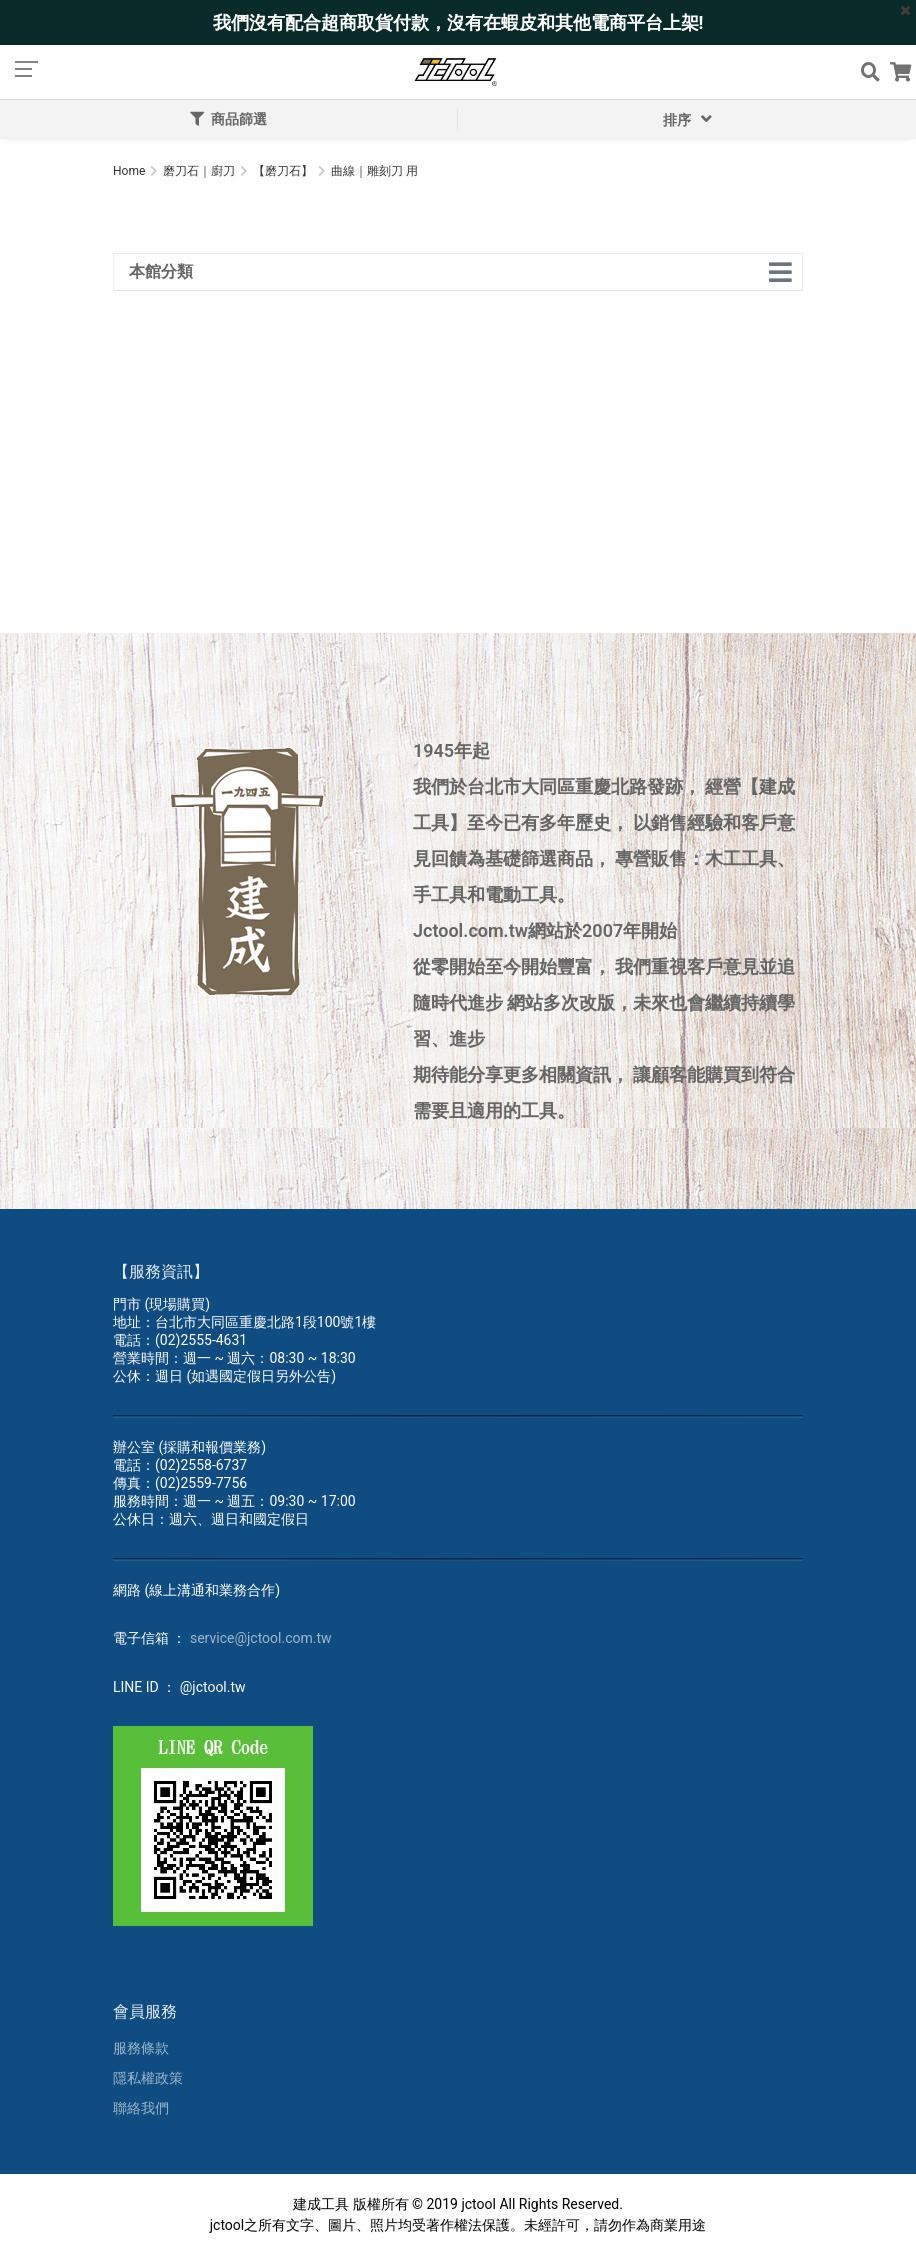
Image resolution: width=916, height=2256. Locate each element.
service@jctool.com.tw (261, 1638)
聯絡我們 (141, 2108)
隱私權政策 (148, 2078)
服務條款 (141, 2048)
